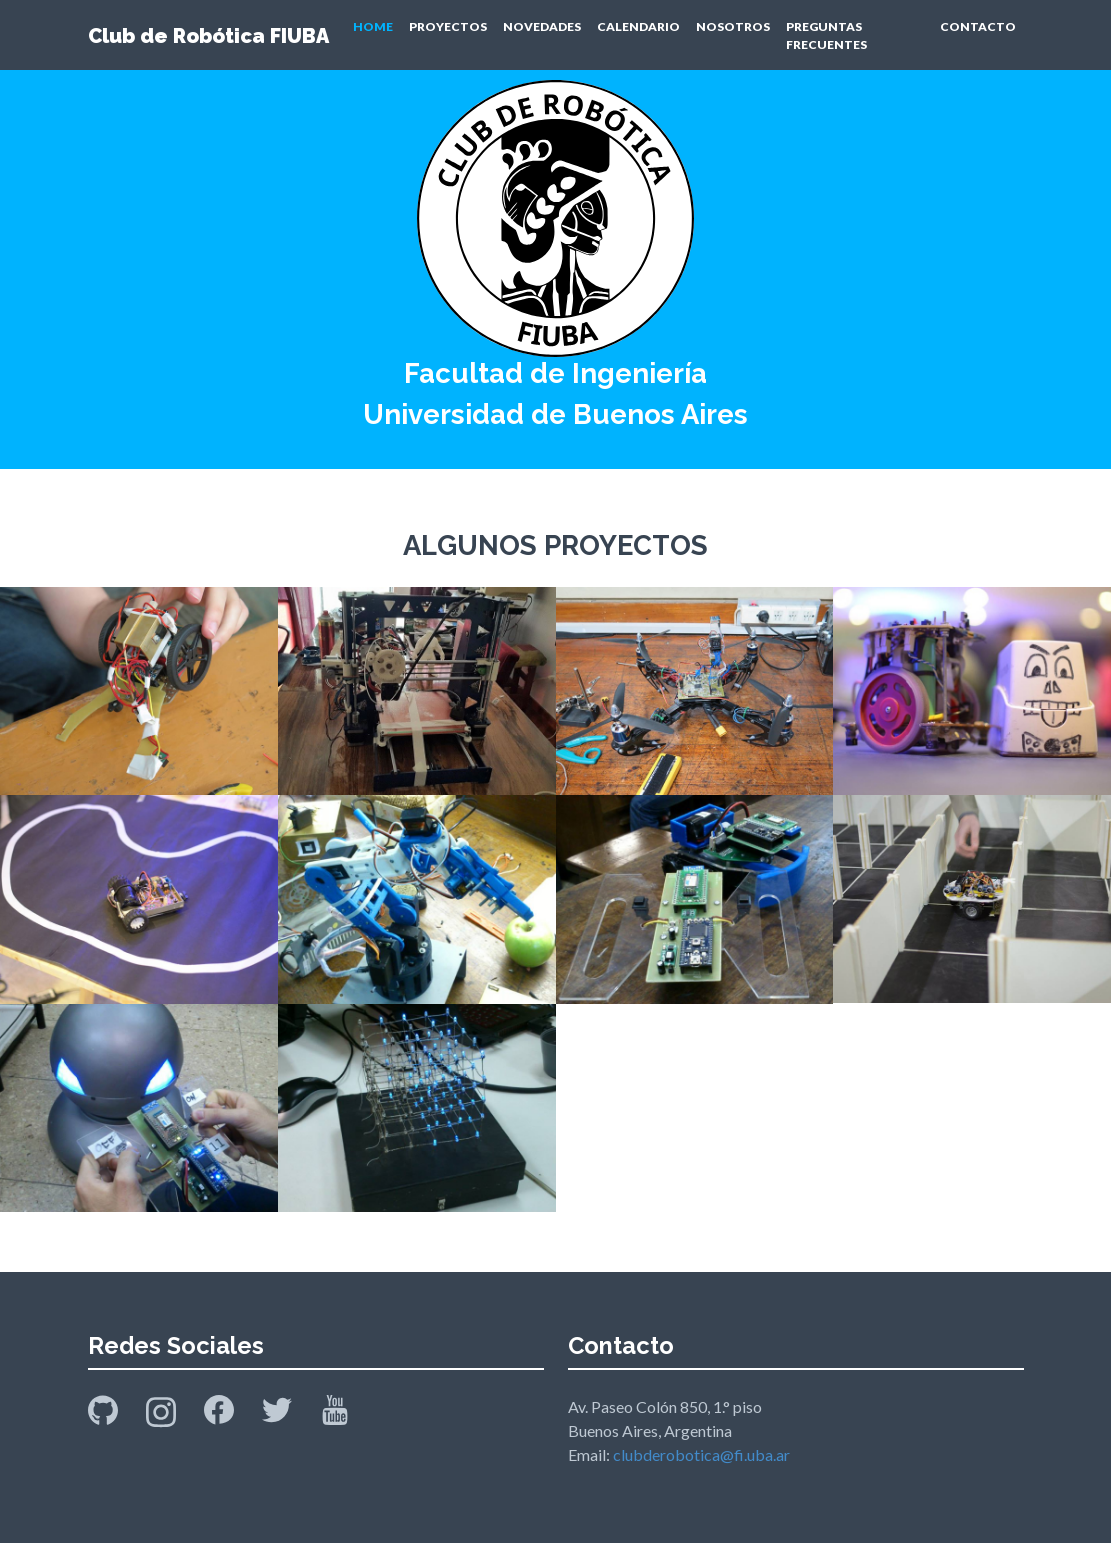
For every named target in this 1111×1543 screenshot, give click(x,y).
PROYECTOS (448, 26)
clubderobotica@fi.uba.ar (701, 1454)
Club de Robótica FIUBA (208, 36)
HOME (373, 26)
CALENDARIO (638, 26)
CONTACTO (978, 26)
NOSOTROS (733, 26)
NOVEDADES (542, 26)
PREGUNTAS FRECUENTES (826, 35)
